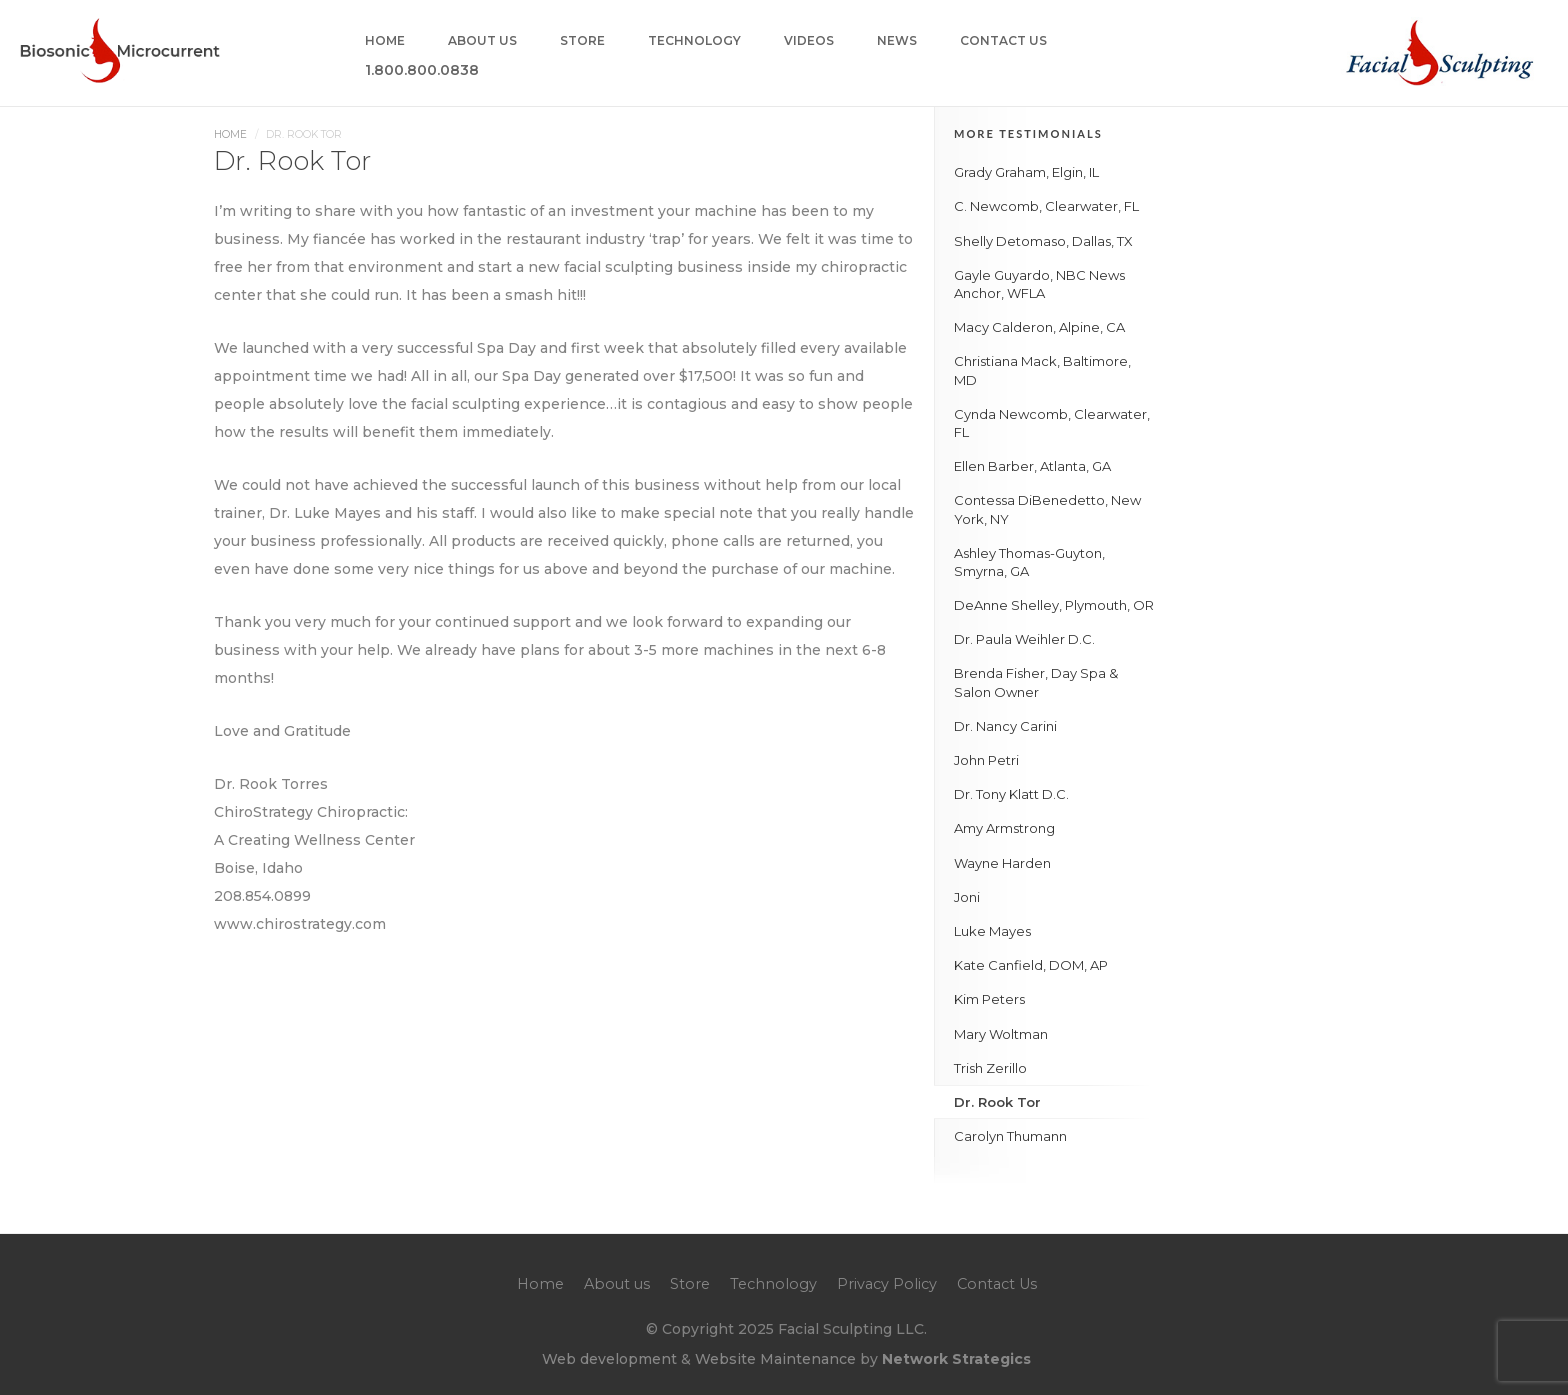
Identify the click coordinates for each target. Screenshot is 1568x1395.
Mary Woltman (1001, 1034)
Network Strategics (956, 1359)
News (897, 41)
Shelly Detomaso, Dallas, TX (1043, 241)
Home (385, 41)
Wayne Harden (1002, 863)
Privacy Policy (887, 1284)
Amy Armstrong (1004, 828)
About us (482, 41)
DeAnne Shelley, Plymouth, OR (1054, 605)
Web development (609, 1359)
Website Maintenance (775, 1359)
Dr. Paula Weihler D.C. (1024, 639)
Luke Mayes (992, 931)
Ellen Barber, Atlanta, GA (1032, 466)
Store (582, 41)
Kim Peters (989, 999)
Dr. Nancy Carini (1005, 726)
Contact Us (1003, 41)
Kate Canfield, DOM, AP (1031, 965)
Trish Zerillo (990, 1068)
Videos (809, 41)
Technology (694, 41)
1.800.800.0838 (422, 71)
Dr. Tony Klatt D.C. (1011, 794)
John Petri (986, 760)
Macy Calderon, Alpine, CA (1039, 327)
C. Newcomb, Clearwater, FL (1046, 206)
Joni (967, 897)
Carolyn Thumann (1010, 1136)
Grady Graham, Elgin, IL (1026, 172)
